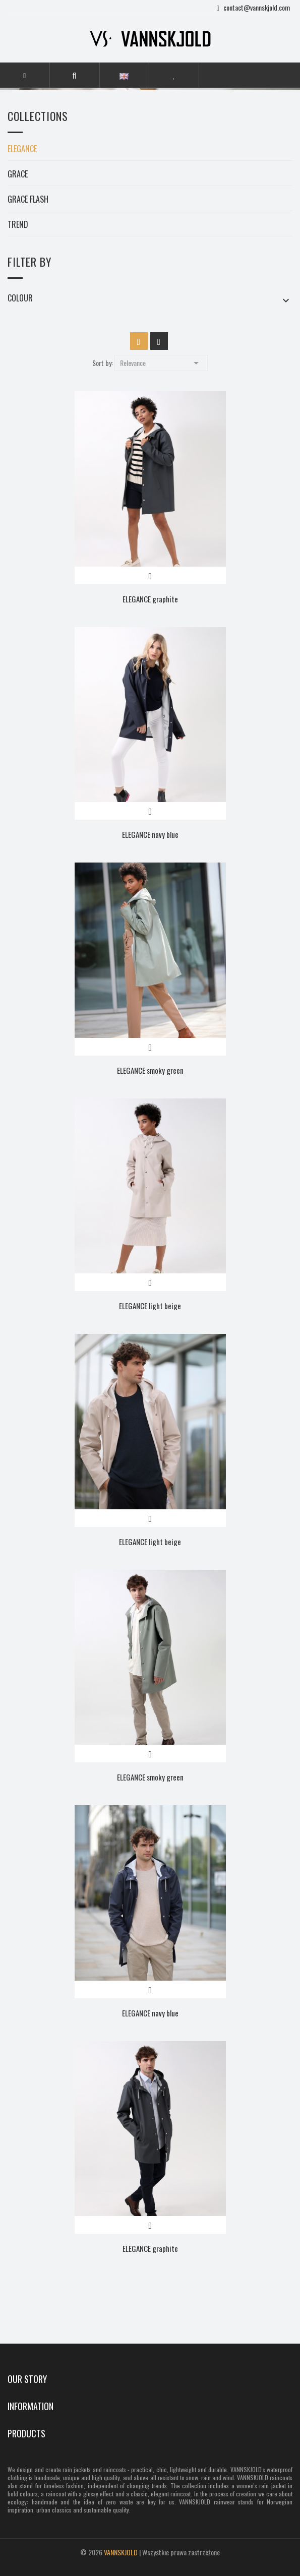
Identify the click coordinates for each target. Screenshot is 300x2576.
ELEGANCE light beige (150, 1305)
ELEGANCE (22, 150)
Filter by (29, 262)
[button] (74, 75)
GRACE (18, 175)
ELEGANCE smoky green (150, 1070)
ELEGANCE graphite (150, 598)
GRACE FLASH (28, 200)
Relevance (161, 362)
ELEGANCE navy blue (150, 834)
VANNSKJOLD (121, 2552)
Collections (38, 117)
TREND (18, 225)
